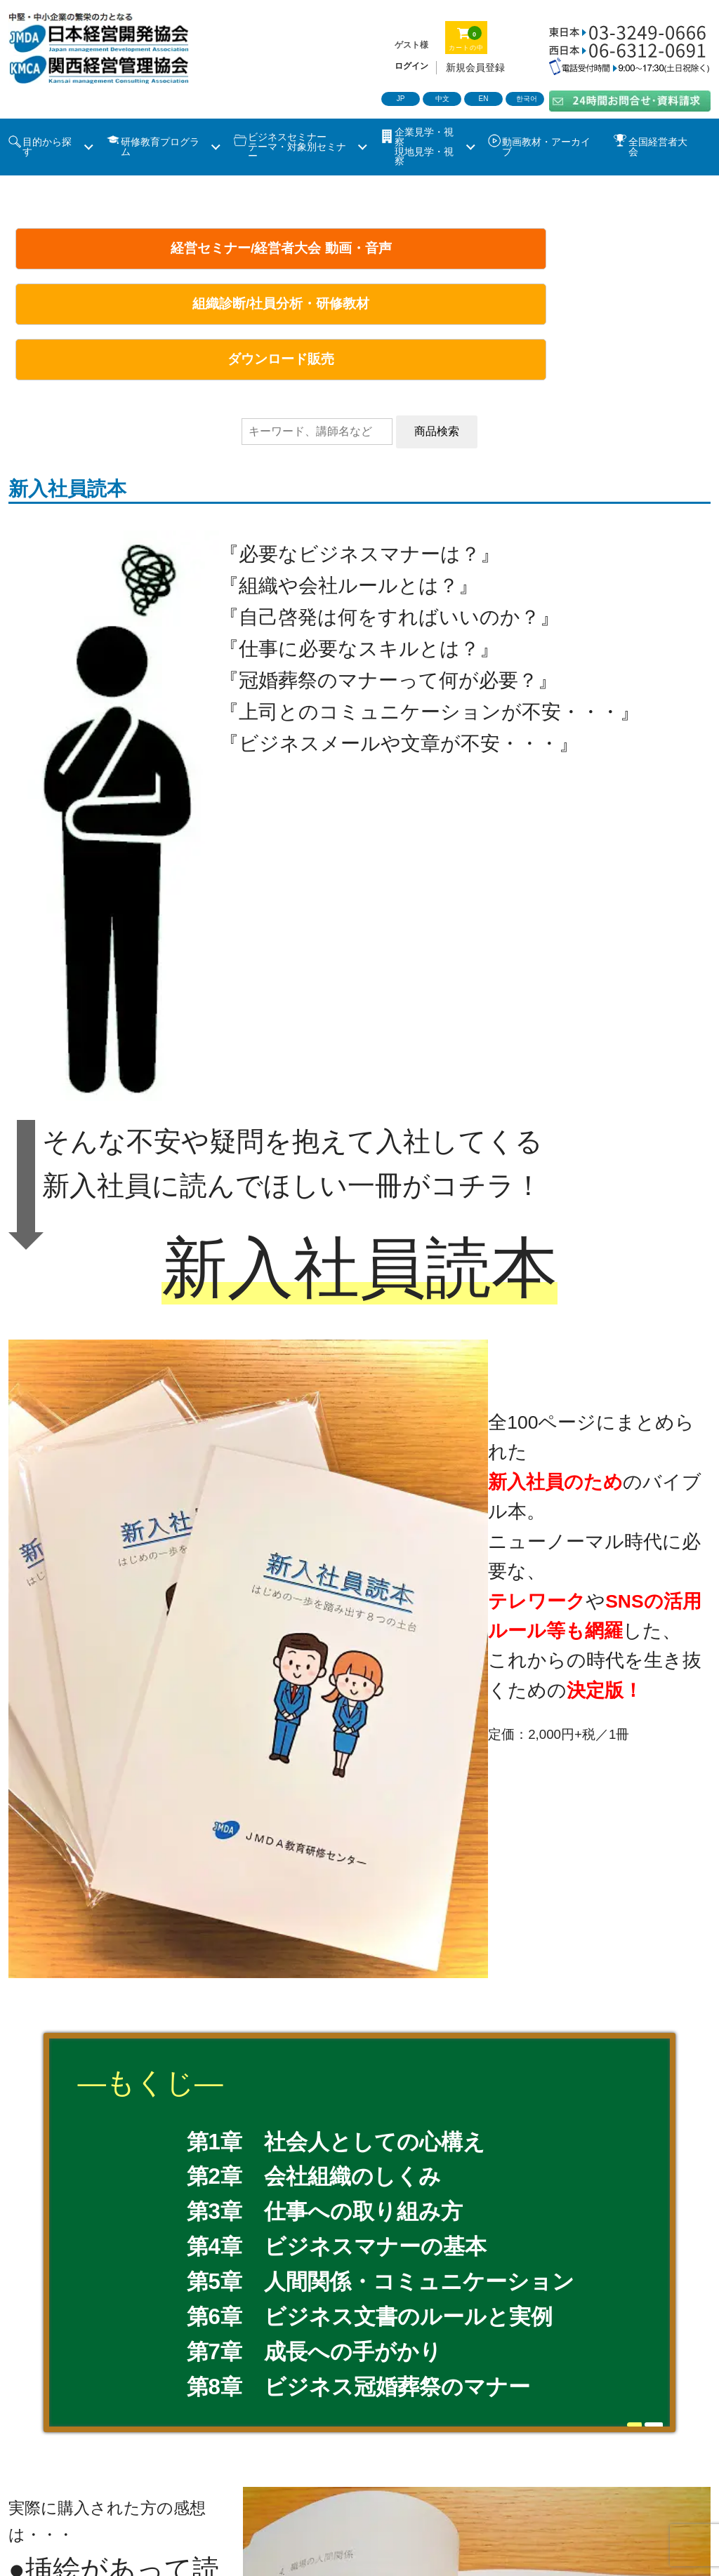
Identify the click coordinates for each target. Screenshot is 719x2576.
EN (484, 98)
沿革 (476, 2428)
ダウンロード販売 (587, 248)
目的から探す (47, 147)
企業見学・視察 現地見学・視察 (424, 146)
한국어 (526, 98)
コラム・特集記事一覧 (557, 2458)
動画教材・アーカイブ (546, 147)
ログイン (411, 66)
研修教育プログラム (160, 147)
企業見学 (158, 2458)
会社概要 (407, 2428)
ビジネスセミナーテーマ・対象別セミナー (297, 146)
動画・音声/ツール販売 (408, 2458)
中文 (442, 98)
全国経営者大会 (657, 147)
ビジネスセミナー (57, 2458)
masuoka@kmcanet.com (201, 2119)
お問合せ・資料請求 (164, 2486)
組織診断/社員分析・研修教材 (356, 248)
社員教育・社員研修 (266, 2458)
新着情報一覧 (45, 2486)
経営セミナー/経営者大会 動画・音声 (124, 257)
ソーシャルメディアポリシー (593, 2486)
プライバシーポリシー (430, 2486)
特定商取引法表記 (294, 2486)
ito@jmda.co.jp (177, 2045)
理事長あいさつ (232, 2428)
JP (401, 98)
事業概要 (328, 2428)
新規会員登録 (475, 67)
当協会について (119, 2428)
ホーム (29, 2428)
